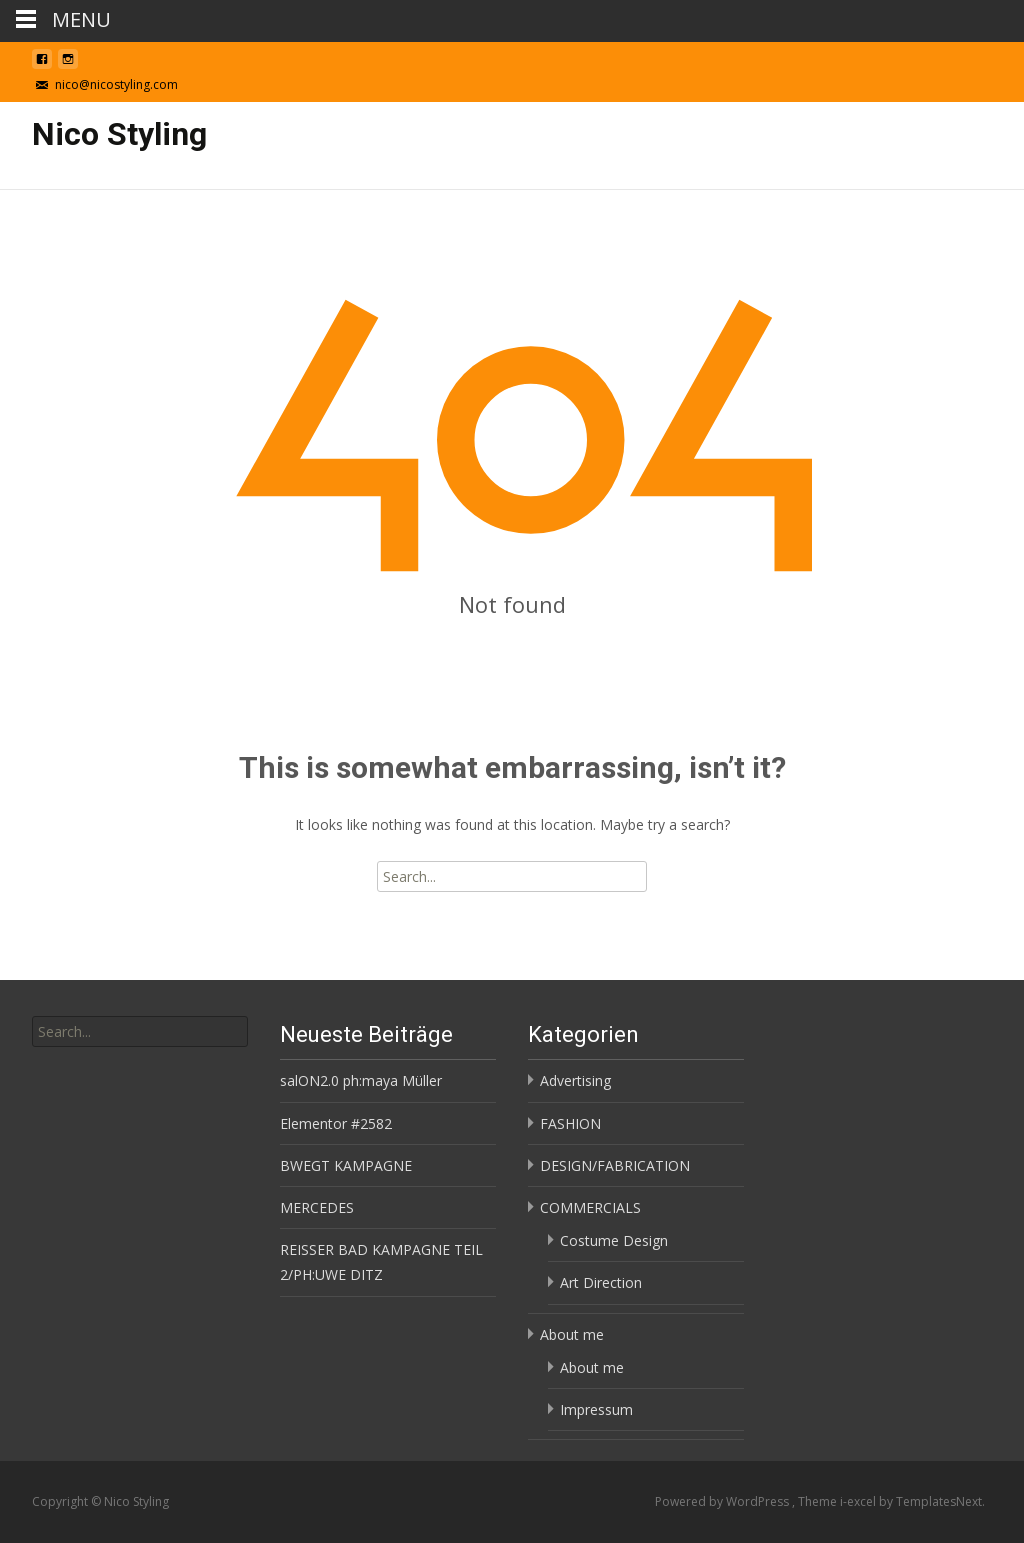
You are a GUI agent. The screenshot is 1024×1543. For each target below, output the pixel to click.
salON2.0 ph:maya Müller (361, 1080)
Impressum (596, 1409)
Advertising (575, 1080)
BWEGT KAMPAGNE (346, 1165)
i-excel (859, 1501)
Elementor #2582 (336, 1123)
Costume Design (614, 1240)
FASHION (570, 1123)
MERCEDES (317, 1207)
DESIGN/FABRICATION (615, 1165)
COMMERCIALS (590, 1207)
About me (572, 1334)
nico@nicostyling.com (116, 84)
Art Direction (601, 1282)
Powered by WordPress (723, 1501)
